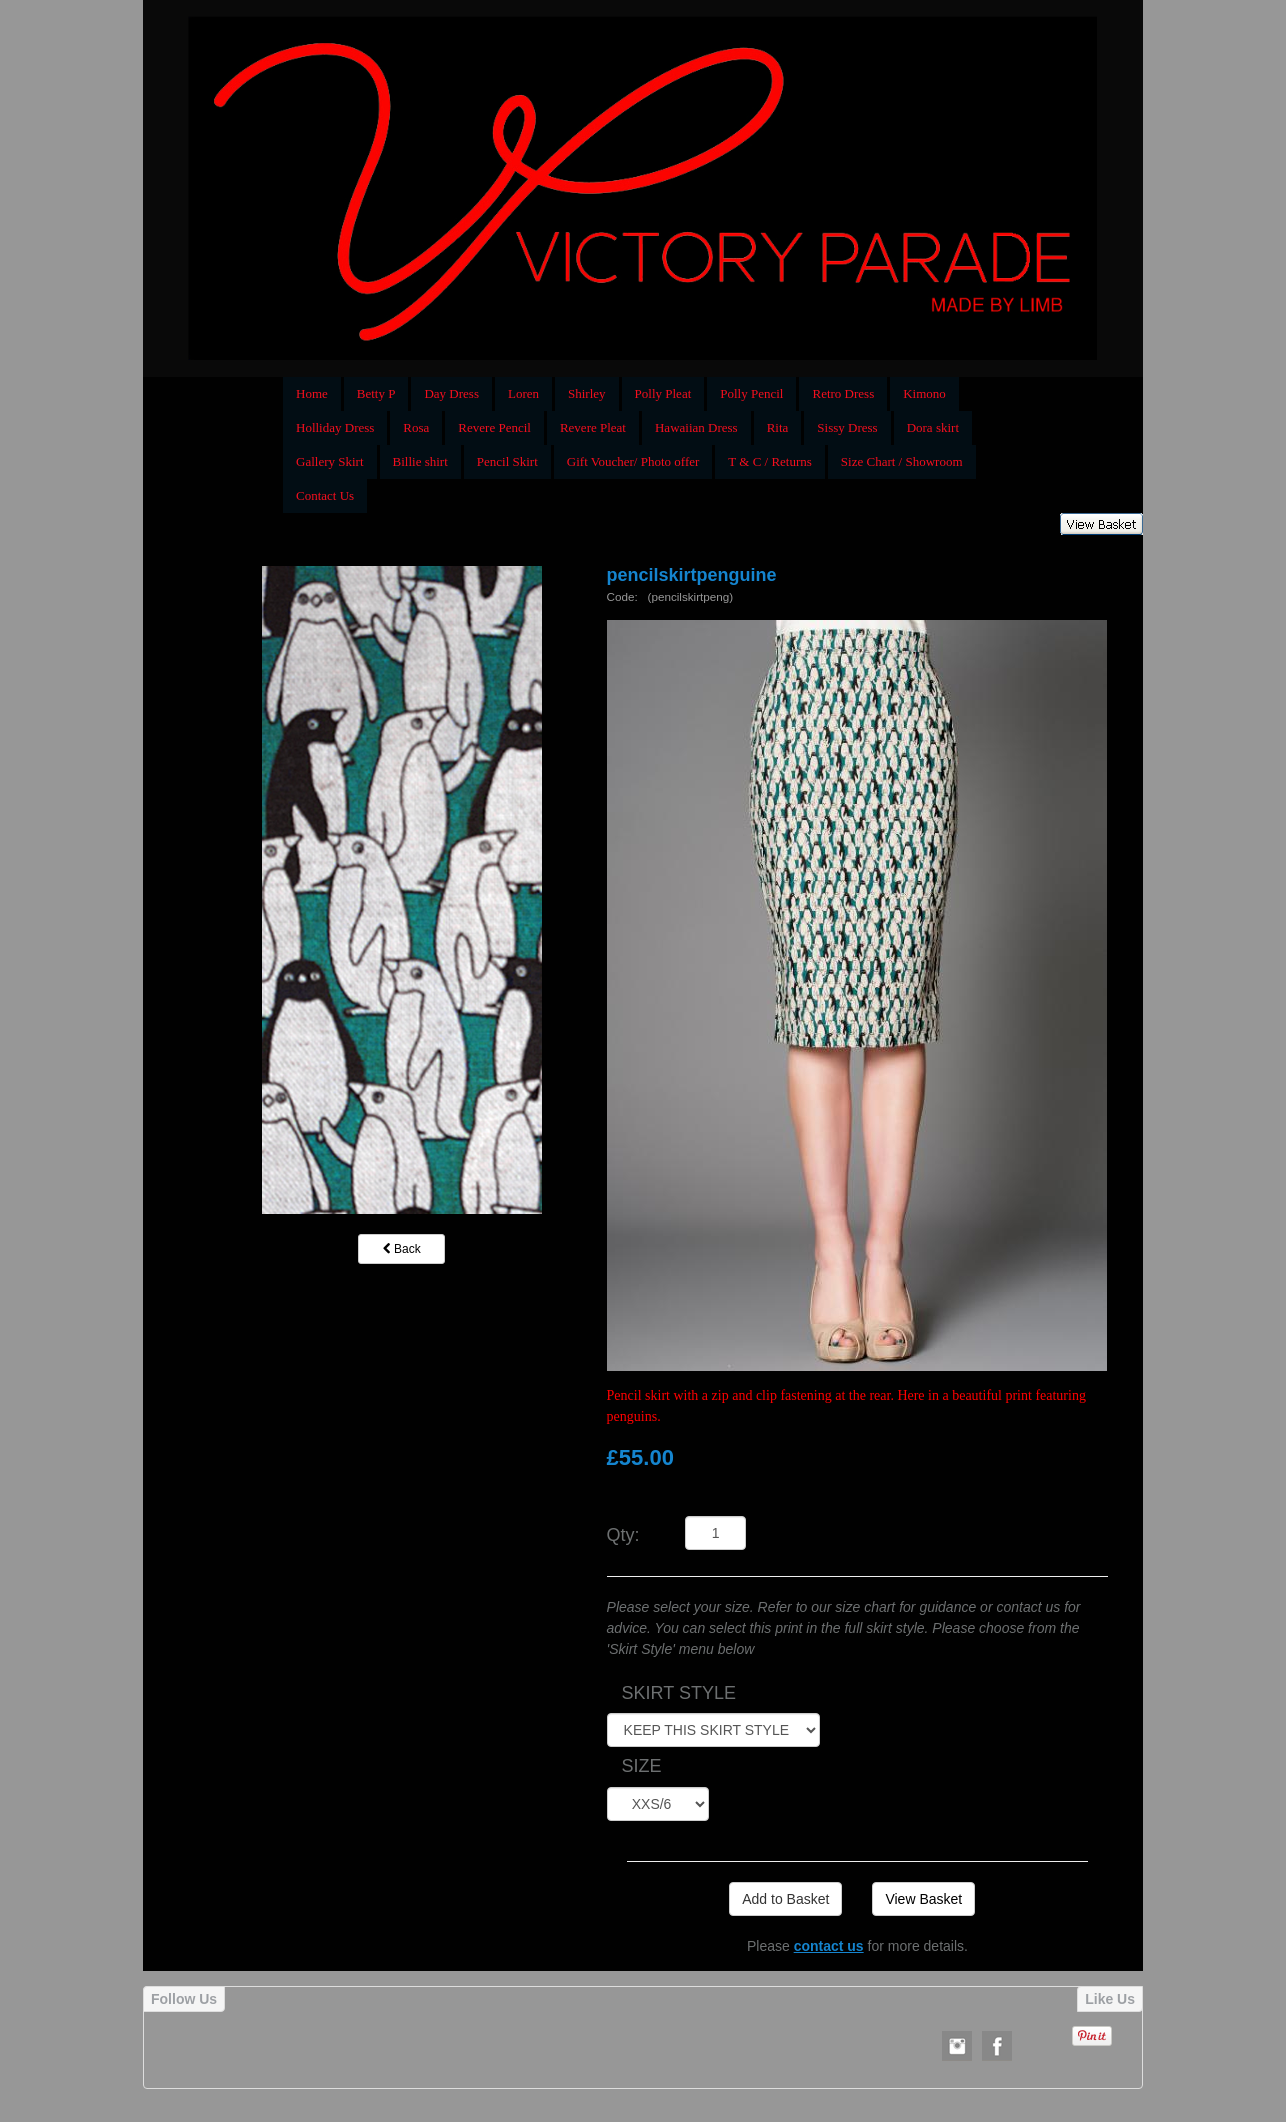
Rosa (416, 427)
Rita (778, 427)
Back (402, 1249)
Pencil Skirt (507, 461)
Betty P (376, 393)
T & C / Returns (770, 461)
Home (312, 393)
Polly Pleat (663, 393)
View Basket (923, 1899)
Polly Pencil (751, 393)
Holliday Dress (335, 427)
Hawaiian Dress (696, 427)
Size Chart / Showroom (902, 461)
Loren (523, 393)
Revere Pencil (494, 427)
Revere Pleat (593, 427)
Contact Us (325, 495)
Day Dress (451, 393)
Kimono (924, 393)
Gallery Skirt (330, 461)
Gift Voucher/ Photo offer (633, 461)
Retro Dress (843, 393)
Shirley (587, 393)
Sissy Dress (847, 427)
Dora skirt (933, 427)
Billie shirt (420, 461)
